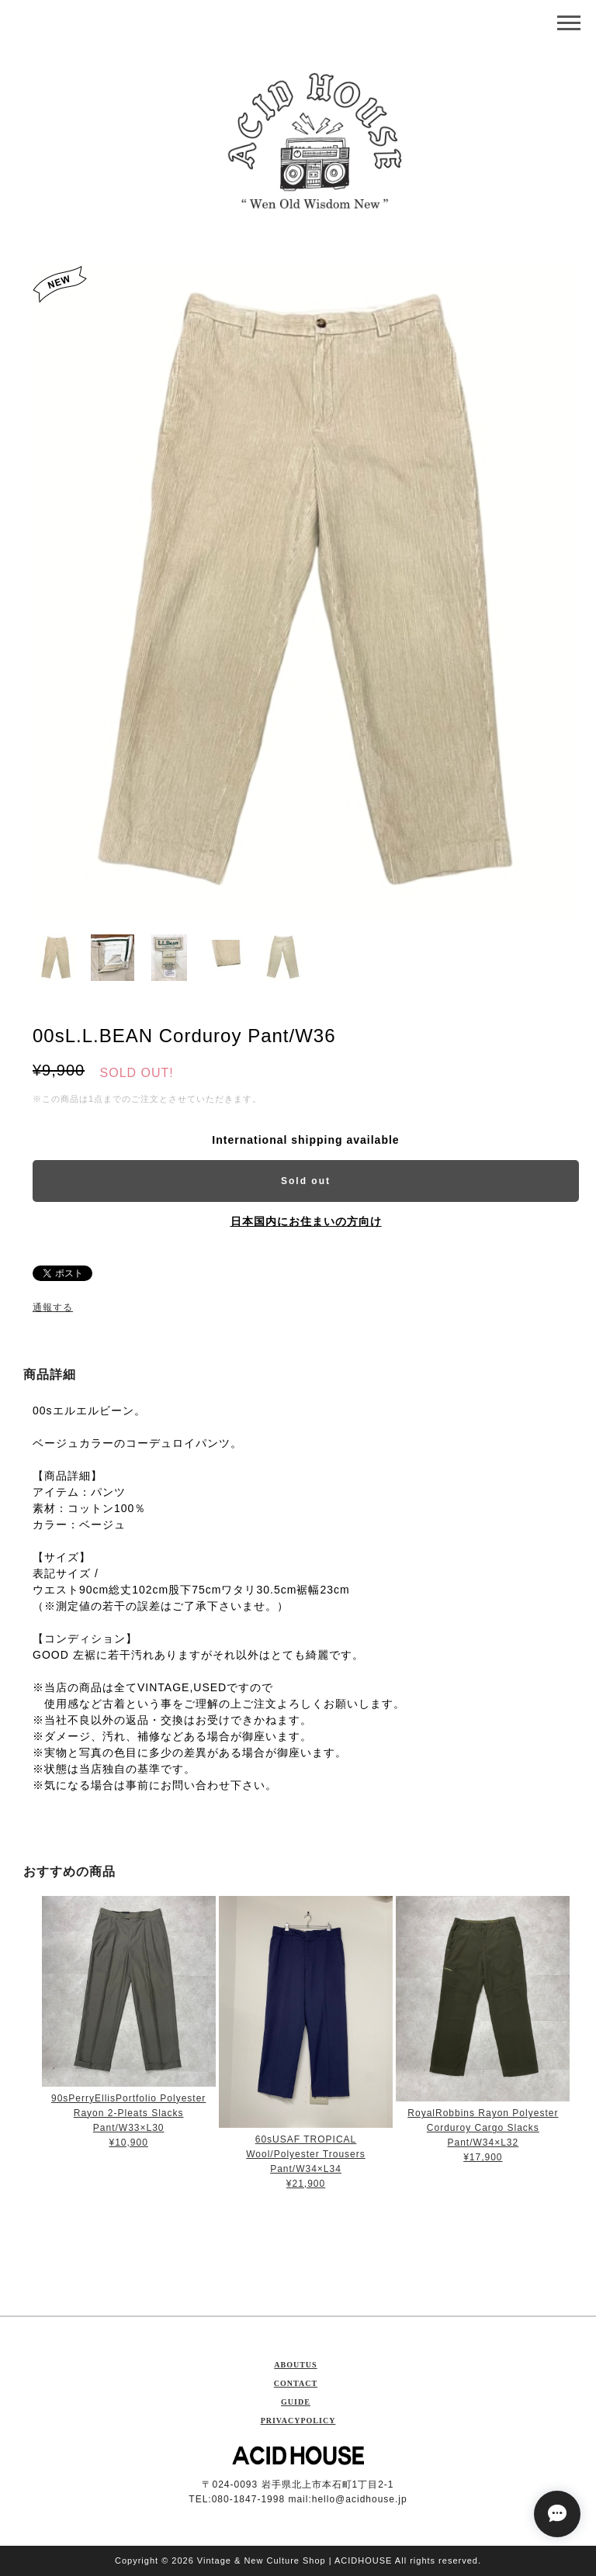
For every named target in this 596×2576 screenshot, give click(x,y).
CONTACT (295, 2383)
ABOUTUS (295, 2364)
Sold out (306, 1181)
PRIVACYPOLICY (298, 2420)
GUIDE (295, 2402)
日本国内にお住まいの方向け (306, 1221)
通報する (53, 1307)
